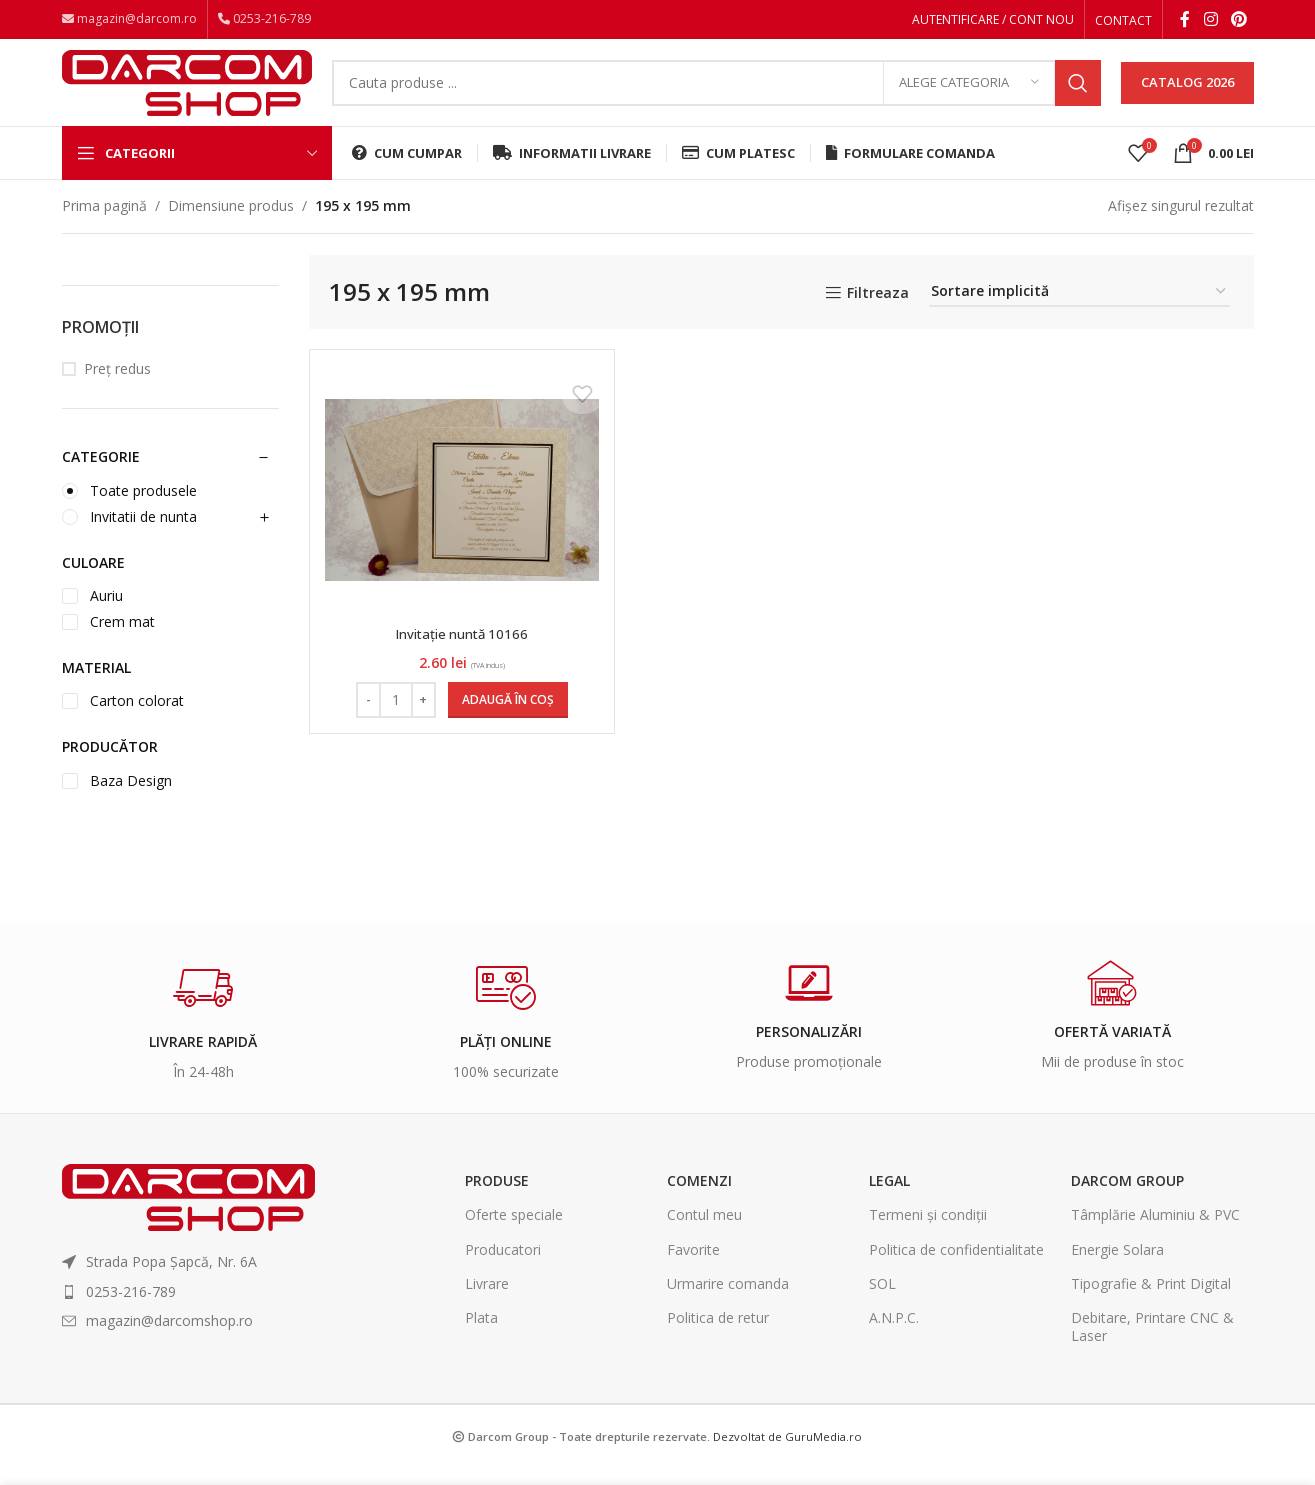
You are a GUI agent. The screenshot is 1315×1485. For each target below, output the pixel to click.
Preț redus (117, 389)
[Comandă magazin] (1079, 313)
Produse (497, 1201)
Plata (481, 1338)
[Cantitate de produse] (394, 721)
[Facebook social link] (1185, 21)
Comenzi (699, 1201)
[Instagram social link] (1210, 21)
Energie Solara (1117, 1269)
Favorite (693, 1269)
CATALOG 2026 (1187, 94)
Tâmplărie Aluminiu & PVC (1155, 1235)
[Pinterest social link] (1238, 21)
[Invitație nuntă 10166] (460, 510)
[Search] (716, 95)
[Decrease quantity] (366, 721)
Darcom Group (1127, 1201)
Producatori (503, 1269)
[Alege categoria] (969, 95)
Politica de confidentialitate (956, 1269)
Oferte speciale (514, 1235)
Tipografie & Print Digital (1151, 1304)
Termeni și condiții (928, 1235)
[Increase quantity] (421, 721)
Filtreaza (878, 314)
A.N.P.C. (894, 1338)
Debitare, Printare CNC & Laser (1152, 1347)
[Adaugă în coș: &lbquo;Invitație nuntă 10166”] (506, 721)
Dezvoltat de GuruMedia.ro (787, 1457)
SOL (882, 1304)
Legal (889, 1201)
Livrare (487, 1304)
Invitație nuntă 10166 (460, 654)
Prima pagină (104, 226)
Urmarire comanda (728, 1304)
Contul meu (704, 1235)
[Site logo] (187, 92)
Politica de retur (718, 1338)
